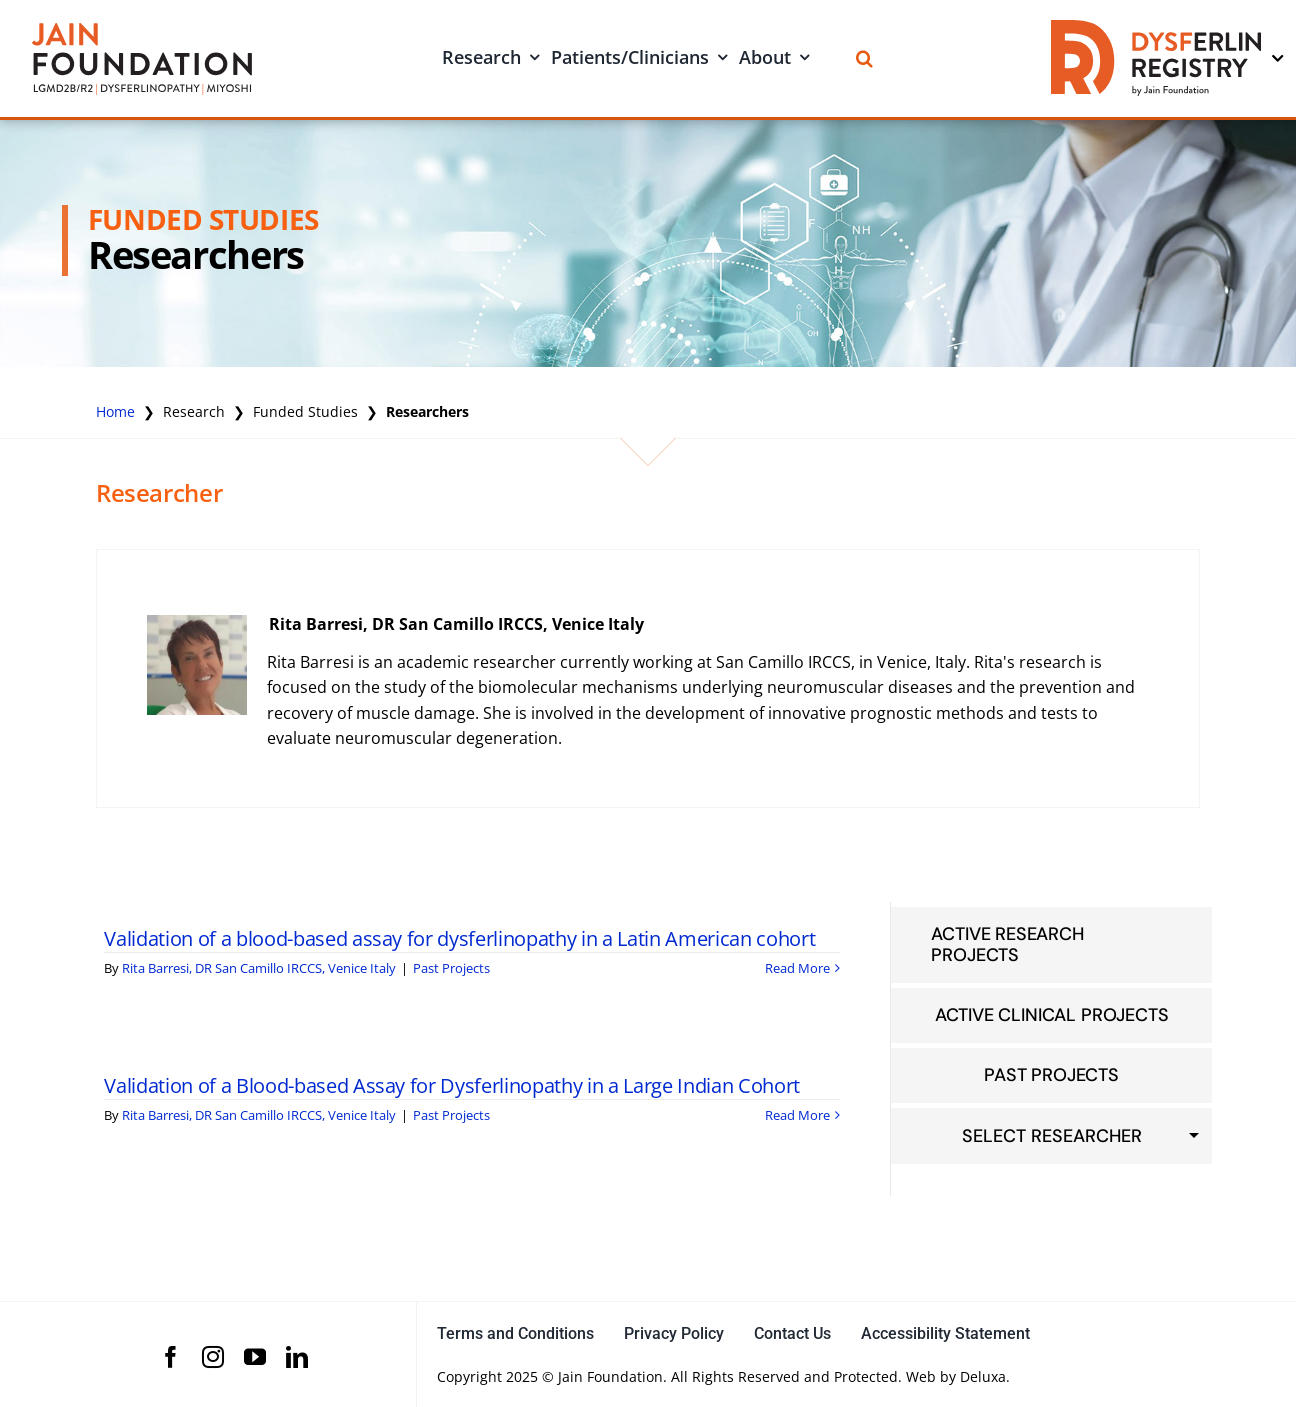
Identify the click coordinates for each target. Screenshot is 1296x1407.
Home (115, 411)
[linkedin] (297, 1357)
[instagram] (213, 1357)
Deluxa (983, 1376)
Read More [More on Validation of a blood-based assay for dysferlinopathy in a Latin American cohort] (797, 968)
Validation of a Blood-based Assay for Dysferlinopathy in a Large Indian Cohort (452, 1085)
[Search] (864, 58)
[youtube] (255, 1357)
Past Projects (451, 968)
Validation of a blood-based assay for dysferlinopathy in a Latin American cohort (459, 938)
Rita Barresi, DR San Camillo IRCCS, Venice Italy (456, 624)
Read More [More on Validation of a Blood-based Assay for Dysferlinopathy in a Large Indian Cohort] (797, 1115)
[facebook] (171, 1357)
